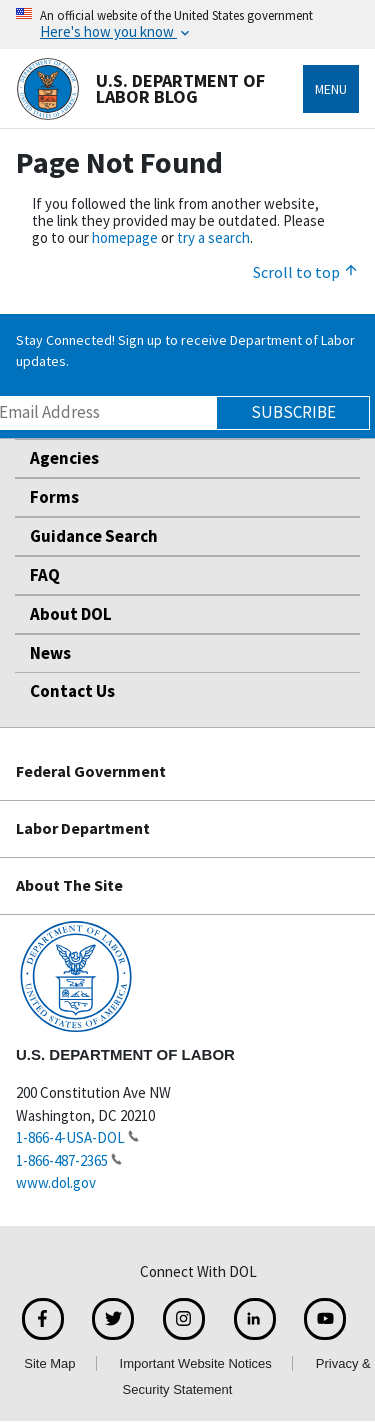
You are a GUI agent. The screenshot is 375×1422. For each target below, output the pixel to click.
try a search (213, 237)
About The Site (69, 885)
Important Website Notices (196, 1363)
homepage (125, 237)
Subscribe (293, 412)
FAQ (45, 575)
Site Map (49, 1363)
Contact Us (72, 691)
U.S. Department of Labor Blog (140, 89)
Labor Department (83, 828)
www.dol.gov (56, 1182)
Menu (331, 89)
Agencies (64, 458)
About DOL (71, 614)
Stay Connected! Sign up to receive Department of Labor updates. (185, 350)
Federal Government (91, 771)
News (50, 653)
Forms (54, 497)
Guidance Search (94, 536)
